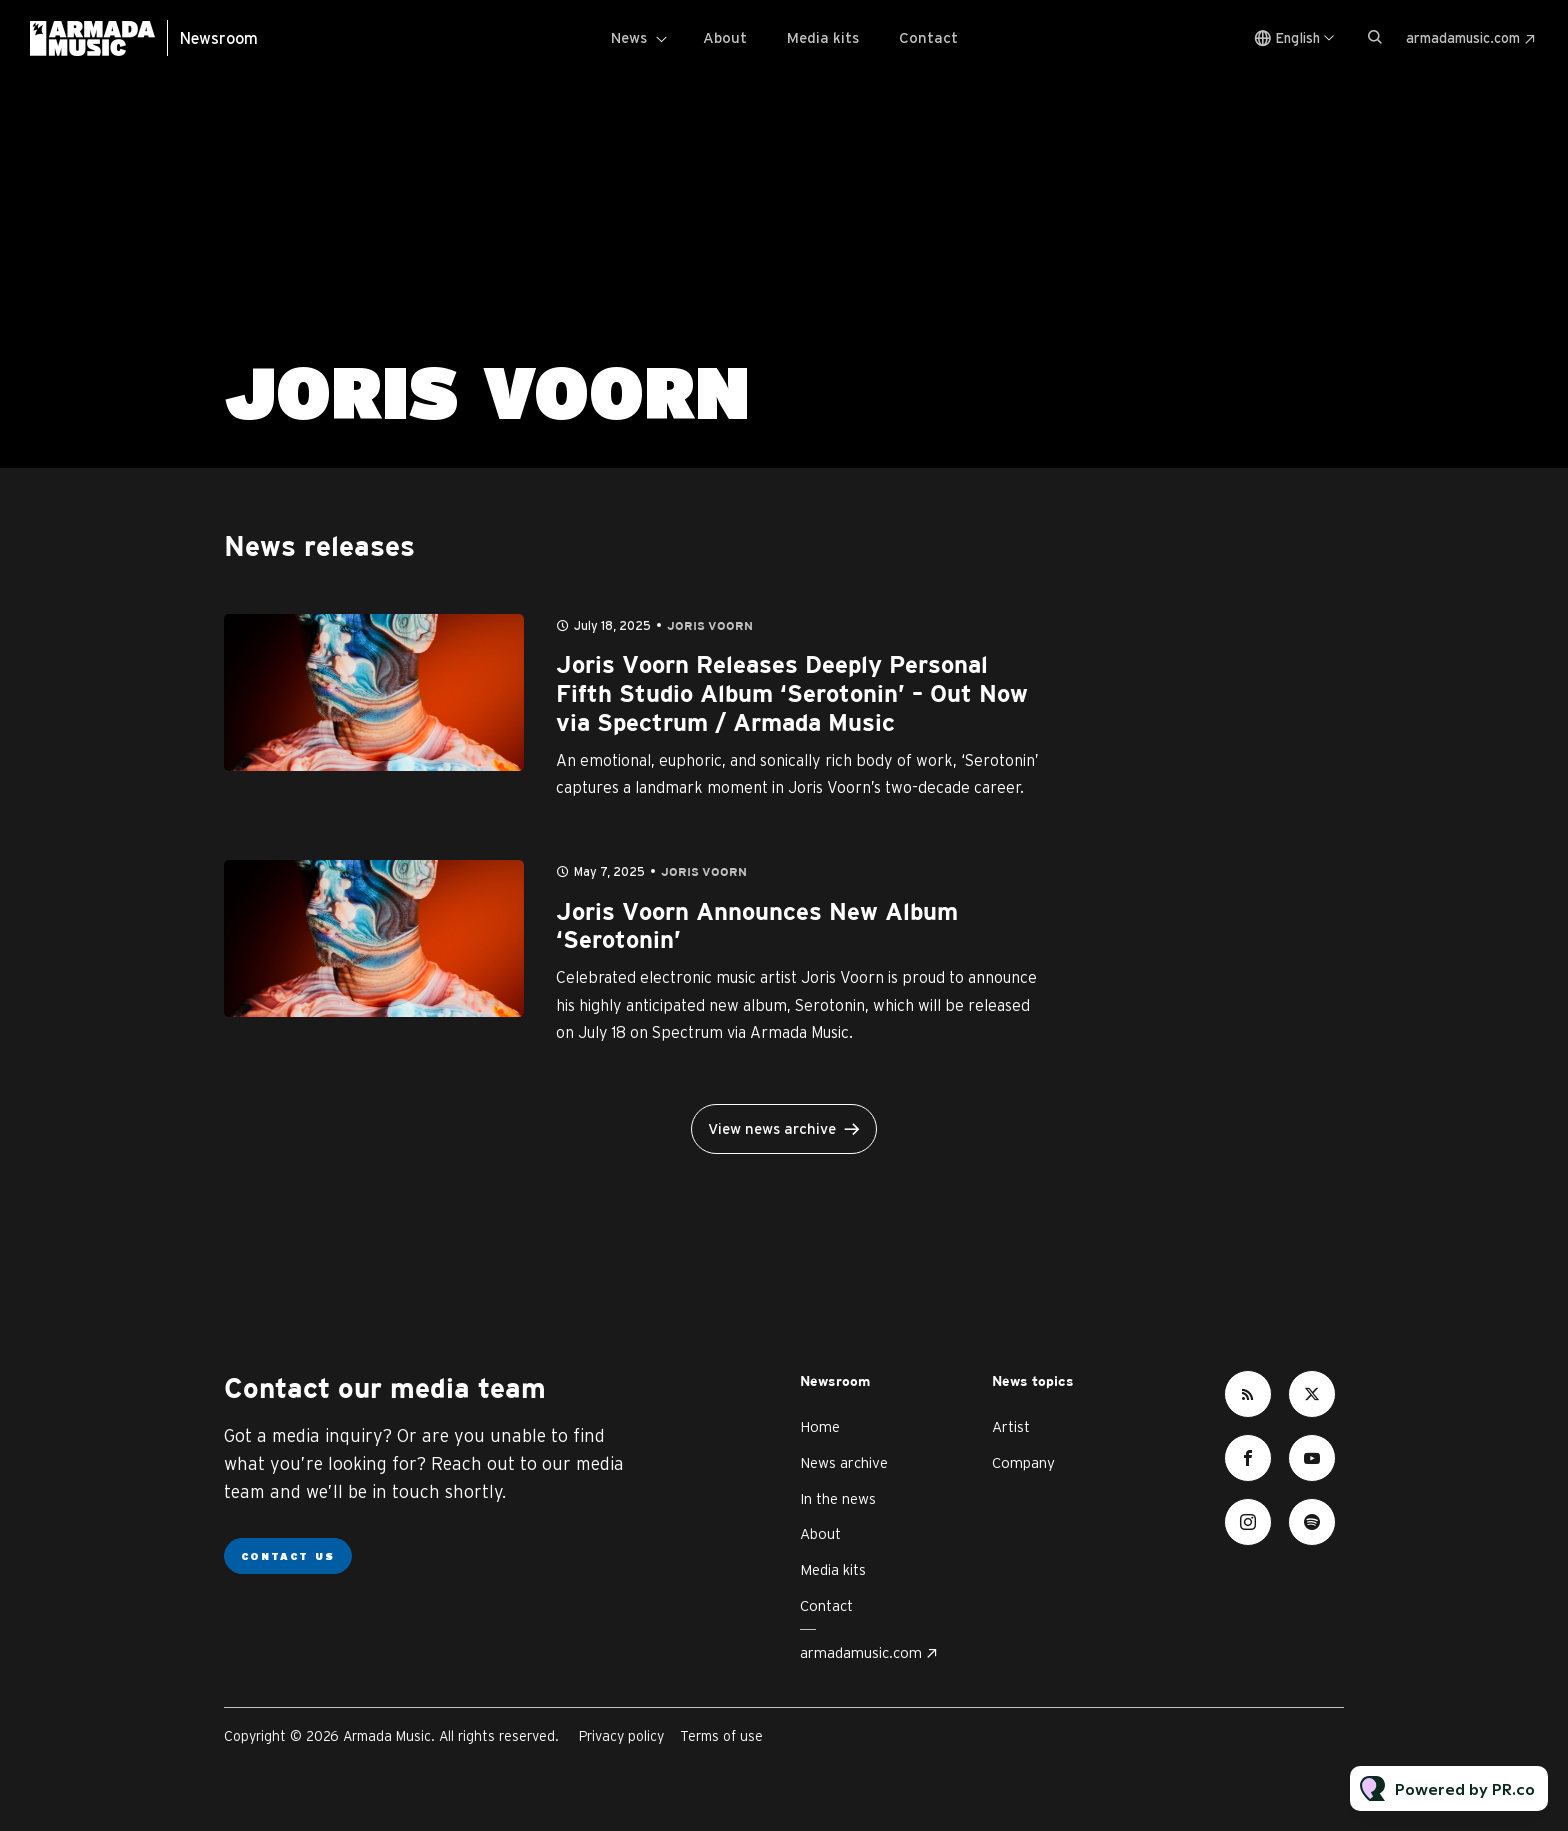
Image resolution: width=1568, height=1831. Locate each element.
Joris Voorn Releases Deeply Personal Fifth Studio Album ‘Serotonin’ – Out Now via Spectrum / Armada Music (792, 695)
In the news (838, 1498)
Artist (1011, 1426)
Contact (928, 37)
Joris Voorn (710, 626)
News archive (844, 1462)
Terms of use (721, 1736)
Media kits (823, 37)
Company (1023, 1462)
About (725, 37)
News (629, 37)
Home (820, 1426)
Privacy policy (621, 1736)
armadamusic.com (1463, 38)
